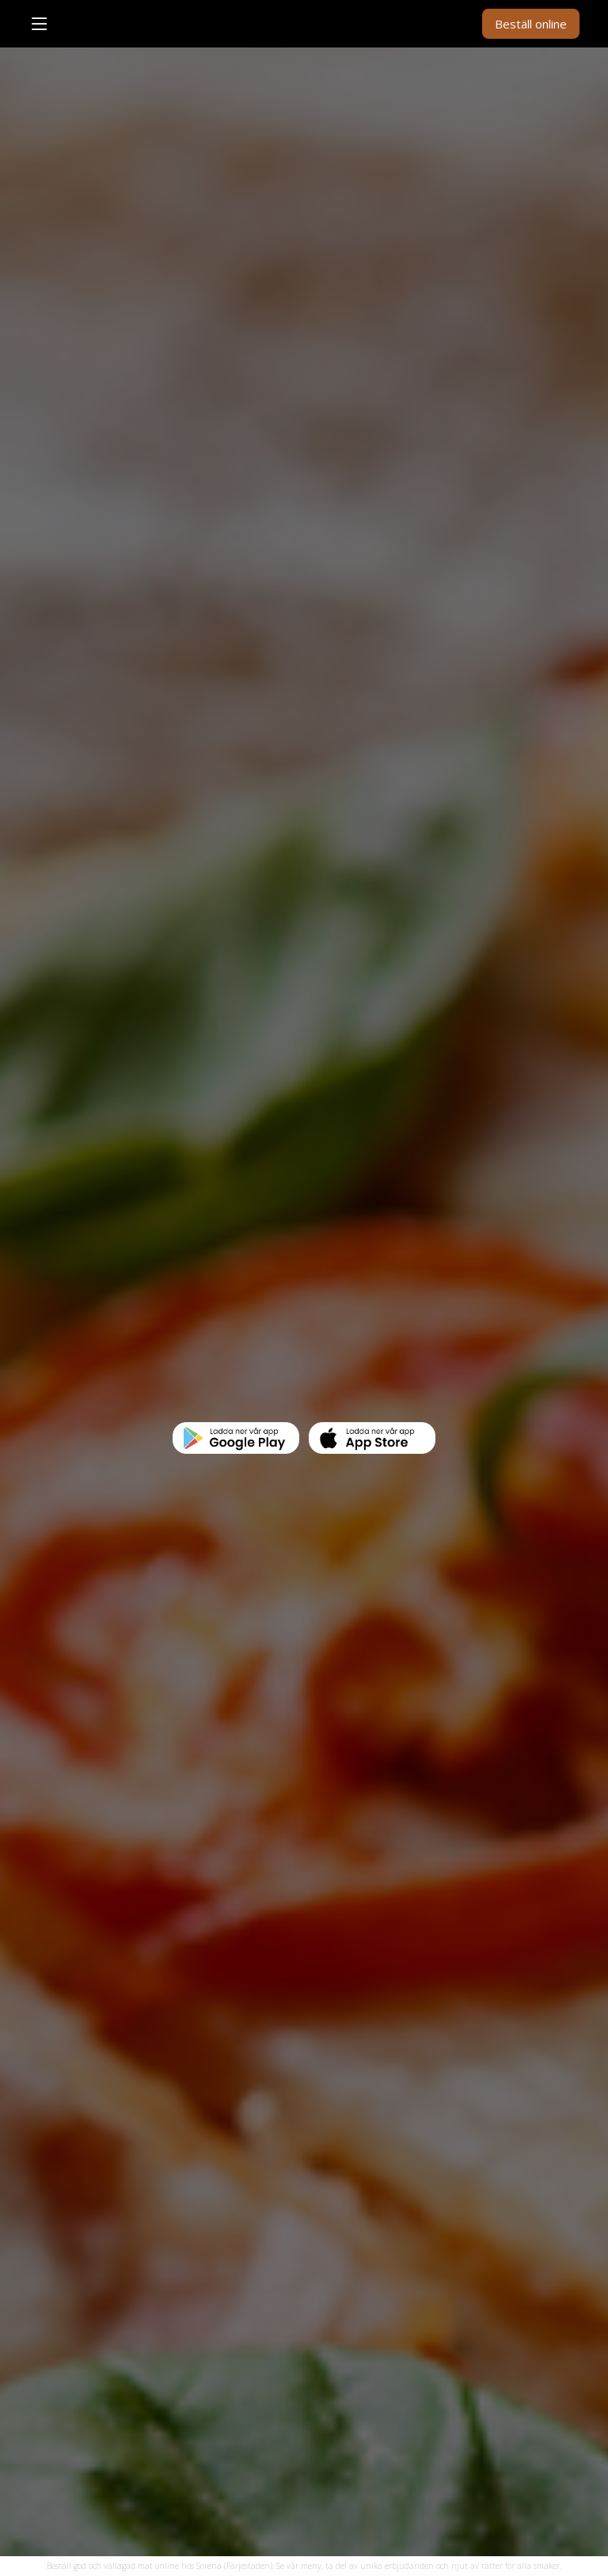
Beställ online (531, 24)
